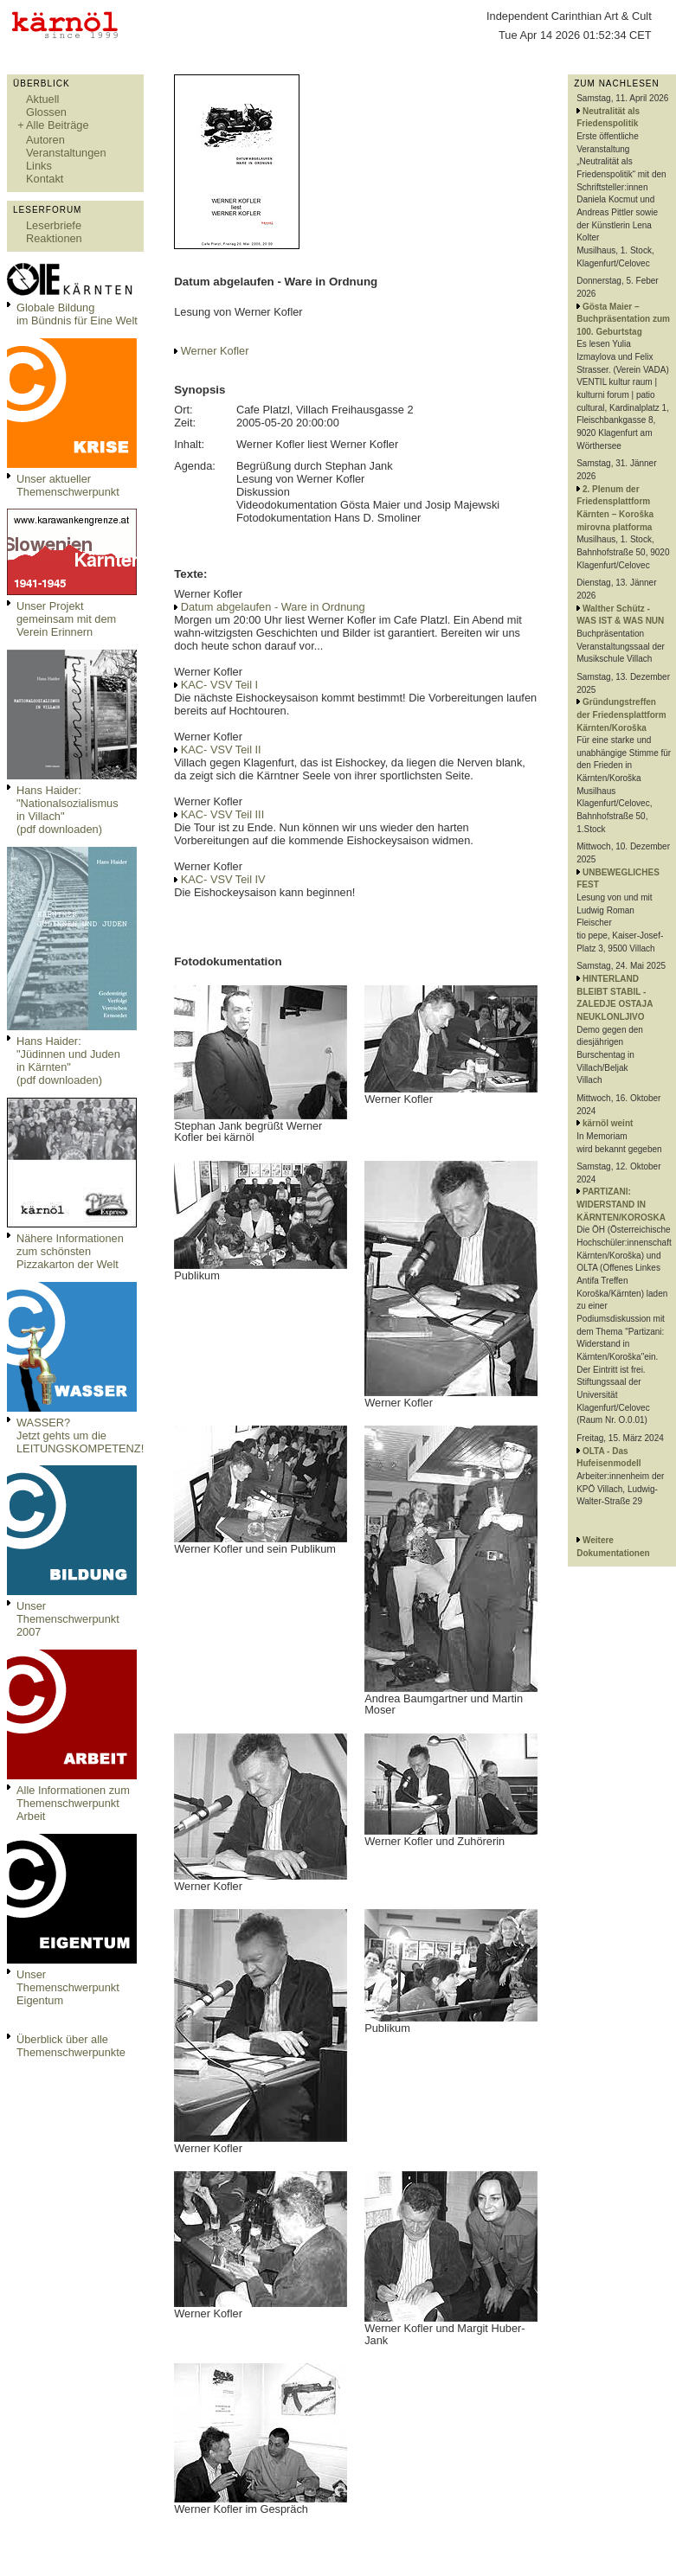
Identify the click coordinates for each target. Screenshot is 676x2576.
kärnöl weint (608, 1123)
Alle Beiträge (57, 125)
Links (39, 165)
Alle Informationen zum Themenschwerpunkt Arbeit (73, 1803)
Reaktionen (54, 238)
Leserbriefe (53, 225)
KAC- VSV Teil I (219, 684)
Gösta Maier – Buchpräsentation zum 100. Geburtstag (623, 319)
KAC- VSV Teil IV (223, 879)
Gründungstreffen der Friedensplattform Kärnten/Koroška (621, 714)
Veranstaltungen (66, 152)
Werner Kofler (215, 350)
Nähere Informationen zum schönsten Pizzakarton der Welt (70, 1251)
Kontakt (44, 178)
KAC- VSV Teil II (221, 749)
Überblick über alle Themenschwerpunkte (71, 2046)
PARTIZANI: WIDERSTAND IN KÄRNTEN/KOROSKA (621, 1204)
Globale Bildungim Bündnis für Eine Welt (77, 314)
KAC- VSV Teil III (222, 814)
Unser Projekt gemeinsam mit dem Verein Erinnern (66, 618)
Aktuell (42, 99)
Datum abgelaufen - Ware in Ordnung (273, 606)
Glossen (46, 112)
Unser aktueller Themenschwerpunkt (67, 485)
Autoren (45, 139)
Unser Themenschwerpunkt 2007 (67, 1618)
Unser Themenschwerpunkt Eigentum (67, 1987)
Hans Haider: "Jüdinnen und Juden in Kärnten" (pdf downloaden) (68, 1060)
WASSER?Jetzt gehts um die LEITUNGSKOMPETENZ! (80, 1435)
